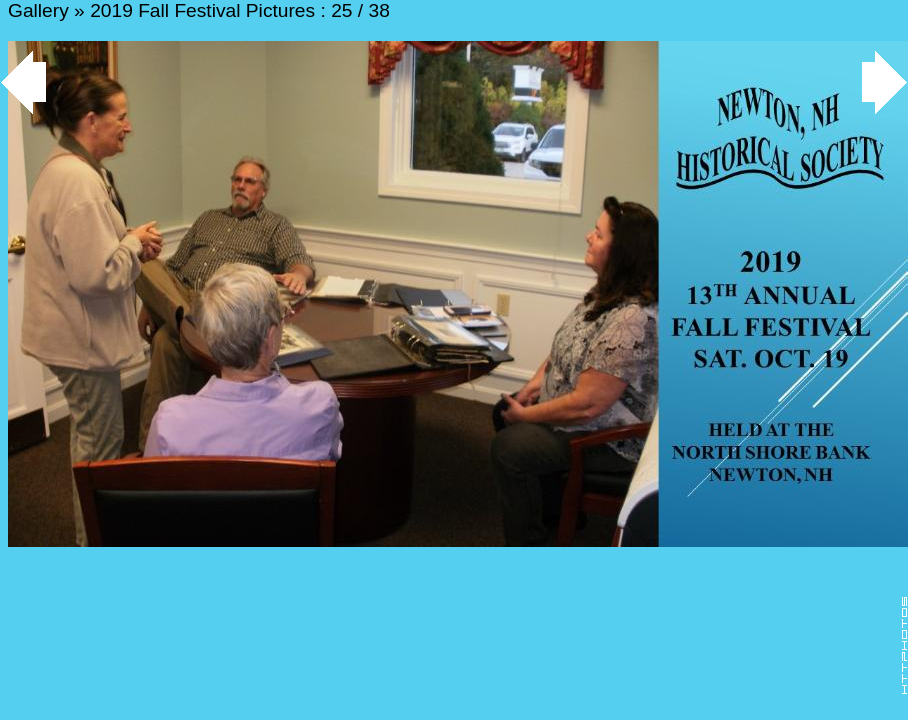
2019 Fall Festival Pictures (202, 10)
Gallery (38, 10)
